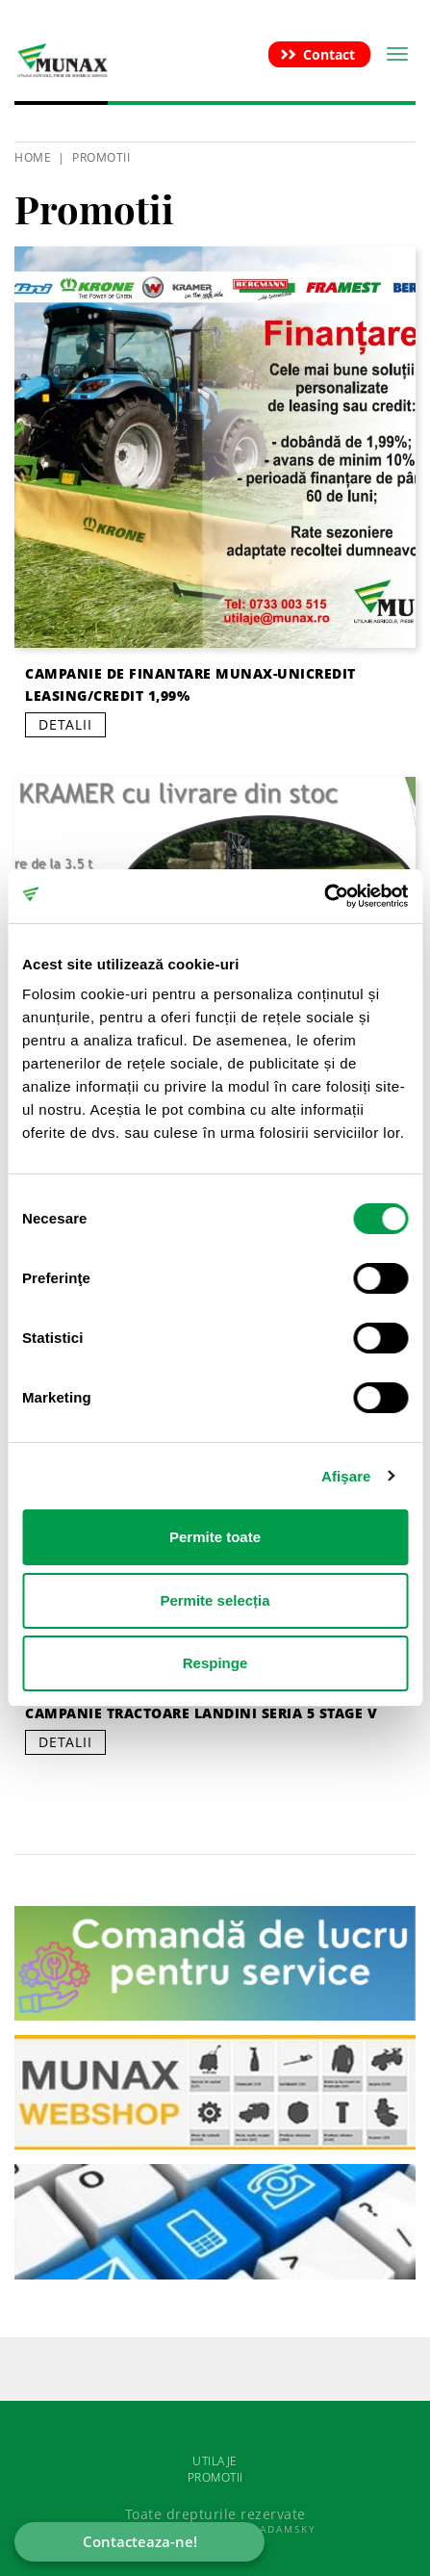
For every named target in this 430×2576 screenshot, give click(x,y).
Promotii (101, 157)
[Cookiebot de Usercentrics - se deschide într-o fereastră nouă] (324, 896)
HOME (32, 157)
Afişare (346, 1476)
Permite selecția (214, 1600)
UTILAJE (215, 2461)
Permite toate (215, 1537)
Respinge (215, 1663)
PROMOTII (215, 2477)
